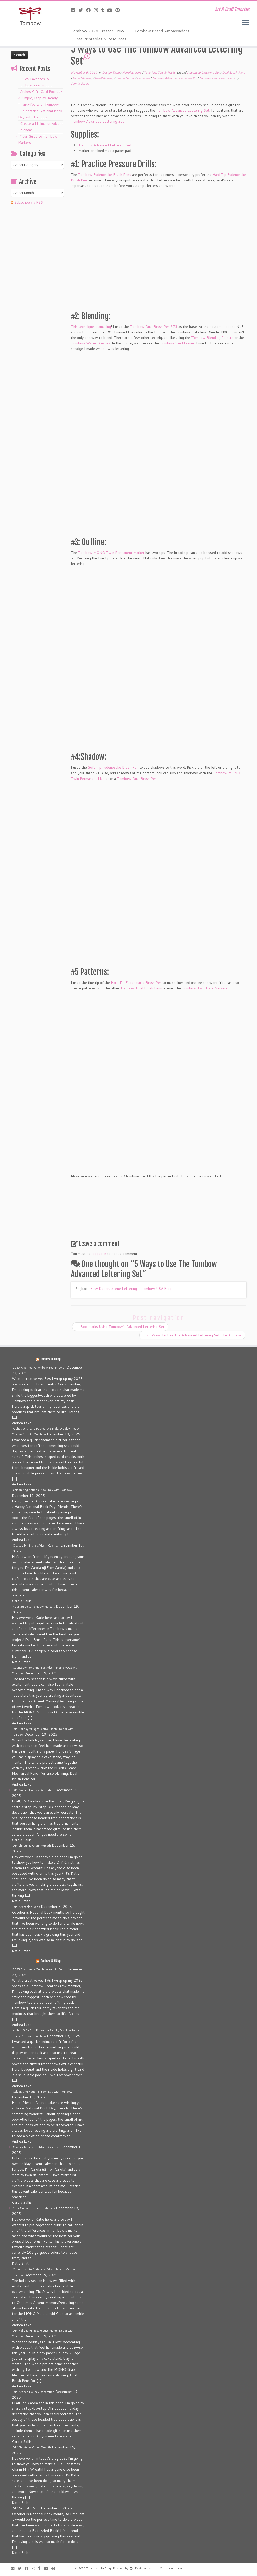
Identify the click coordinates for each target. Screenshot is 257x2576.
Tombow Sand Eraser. (178, 343)
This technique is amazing (91, 326)
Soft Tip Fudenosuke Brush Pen (113, 767)
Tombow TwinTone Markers (204, 988)
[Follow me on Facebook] (90, 10)
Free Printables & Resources (100, 39)
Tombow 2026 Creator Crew (97, 31)
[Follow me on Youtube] (111, 10)
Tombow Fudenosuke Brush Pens (104, 174)
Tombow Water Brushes (90, 343)
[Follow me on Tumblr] (104, 10)
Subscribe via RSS (28, 202)
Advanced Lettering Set (203, 72)
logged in (99, 1253)
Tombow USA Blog (50, 1359)
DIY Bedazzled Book (26, 1907)
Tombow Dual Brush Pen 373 (153, 326)
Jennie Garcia (125, 78)
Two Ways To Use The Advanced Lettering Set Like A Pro (192, 1335)
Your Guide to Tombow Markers (34, 1607)
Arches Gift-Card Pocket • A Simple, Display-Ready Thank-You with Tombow (40, 98)
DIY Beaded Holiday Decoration (33, 1790)
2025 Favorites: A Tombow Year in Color (39, 1368)
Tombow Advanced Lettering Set (182, 110)
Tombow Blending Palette (212, 337)
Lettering (143, 78)
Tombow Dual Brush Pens (217, 78)
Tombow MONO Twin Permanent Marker (111, 552)
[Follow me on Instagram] (97, 10)
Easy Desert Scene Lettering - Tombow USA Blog (131, 1288)
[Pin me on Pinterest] (119, 10)
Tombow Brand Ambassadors (161, 31)
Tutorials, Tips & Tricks (160, 72)
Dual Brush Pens (233, 72)
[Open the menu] (245, 23)
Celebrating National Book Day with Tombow (42, 1490)
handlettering (104, 78)
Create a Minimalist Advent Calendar (36, 1545)
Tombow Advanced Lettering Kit (174, 78)
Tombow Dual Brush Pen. (137, 778)
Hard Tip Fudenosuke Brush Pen (136, 982)
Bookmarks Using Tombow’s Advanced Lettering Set (120, 1326)
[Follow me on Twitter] (82, 10)
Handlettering (132, 72)
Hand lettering (83, 78)
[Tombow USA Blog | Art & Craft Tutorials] (30, 16)
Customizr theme (171, 2568)
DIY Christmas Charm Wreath (32, 1846)
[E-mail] (74, 10)
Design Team (111, 72)
